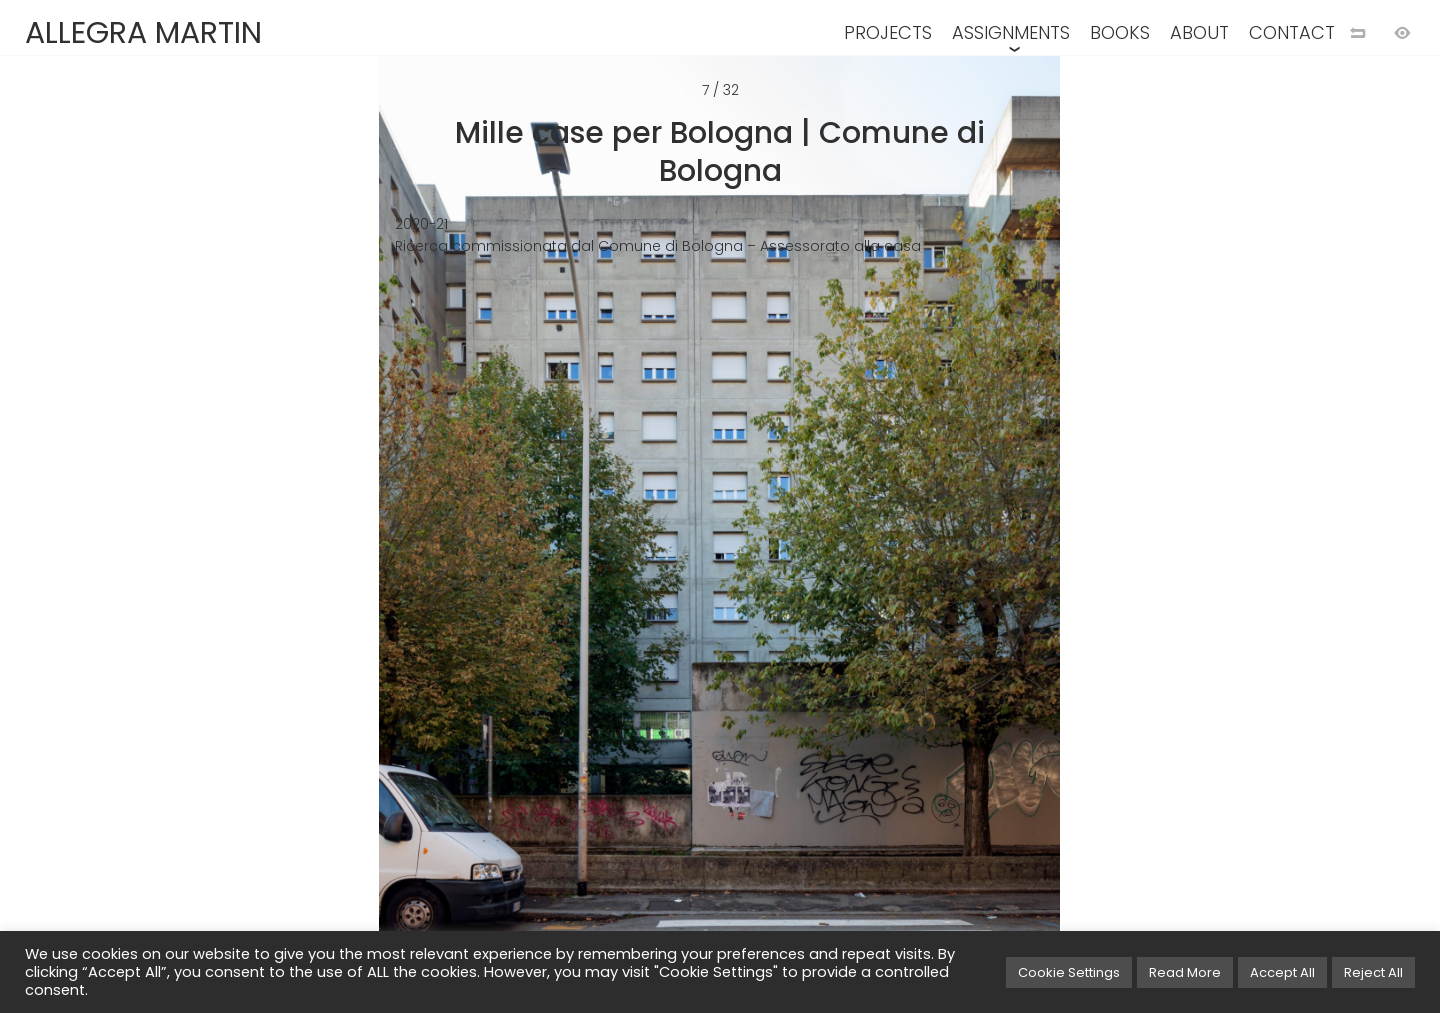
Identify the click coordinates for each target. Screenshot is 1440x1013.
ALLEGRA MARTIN (143, 33)
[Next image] (1080, 539)
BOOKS (1120, 32)
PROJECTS (888, 32)
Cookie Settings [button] (1069, 972)
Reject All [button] (1373, 972)
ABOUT (1199, 32)
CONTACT (1292, 32)
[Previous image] (360, 539)
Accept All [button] (1282, 972)
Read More (1185, 972)
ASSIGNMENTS (1011, 32)
